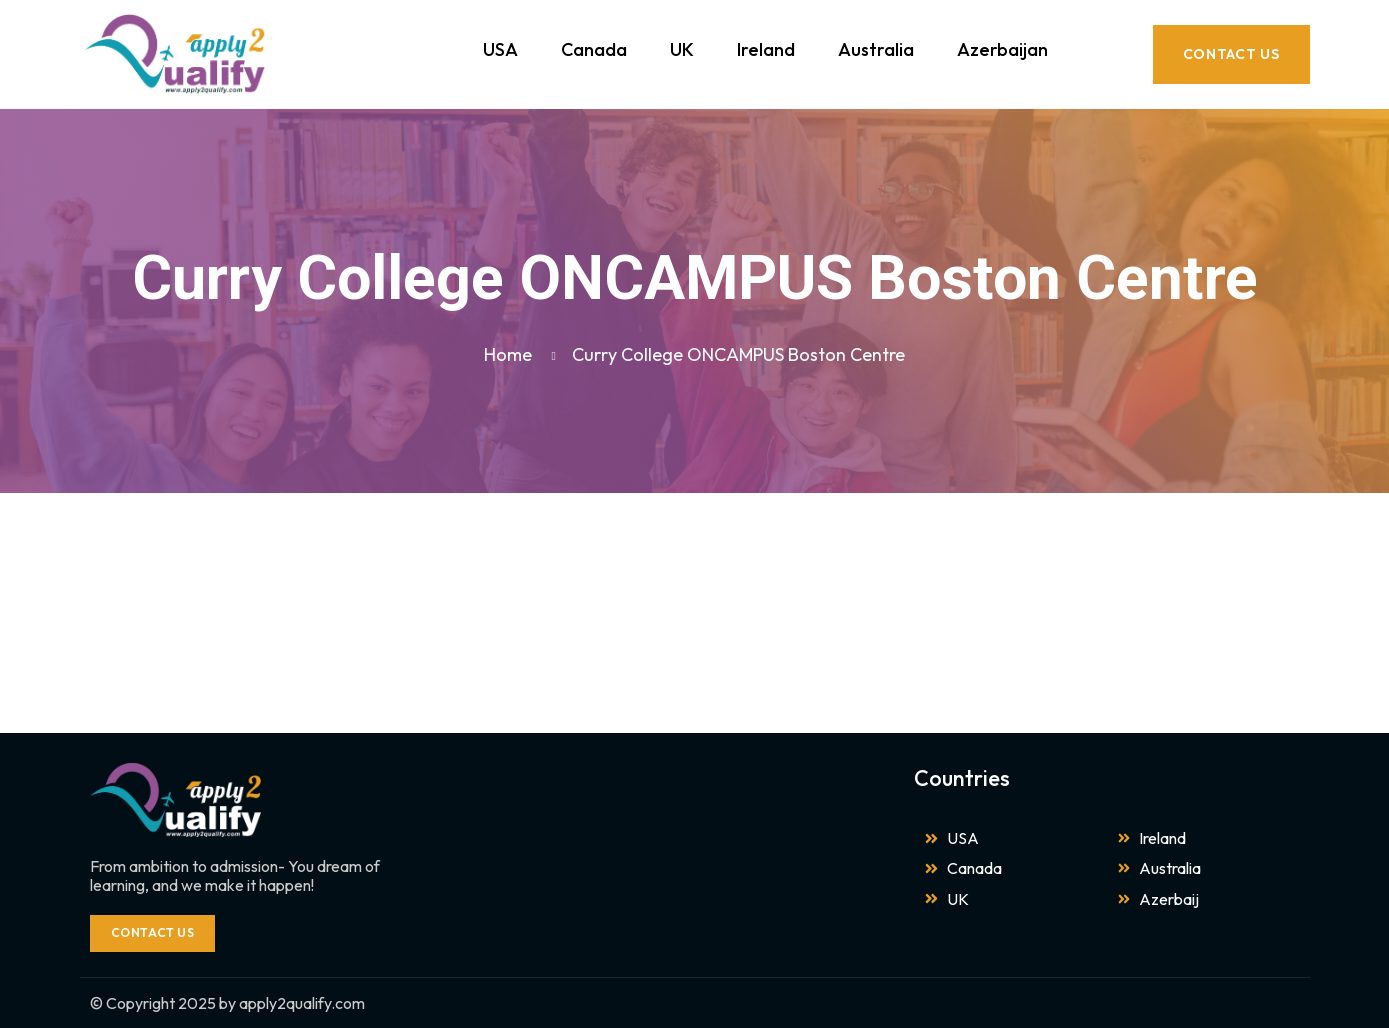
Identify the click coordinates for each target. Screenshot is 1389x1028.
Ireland (766, 49)
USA (500, 49)
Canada (594, 49)
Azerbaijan (1002, 49)
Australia (876, 49)
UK (682, 49)
